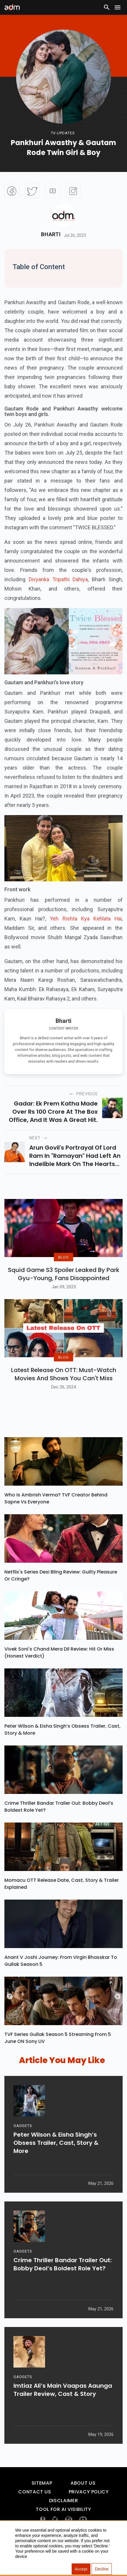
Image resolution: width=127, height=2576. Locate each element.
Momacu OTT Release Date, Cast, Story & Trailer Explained (61, 1902)
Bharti (51, 234)
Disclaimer (63, 2518)
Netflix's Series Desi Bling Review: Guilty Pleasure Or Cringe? (60, 1593)
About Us (83, 2501)
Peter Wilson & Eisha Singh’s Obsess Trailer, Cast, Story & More (62, 1748)
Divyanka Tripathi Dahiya (58, 579)
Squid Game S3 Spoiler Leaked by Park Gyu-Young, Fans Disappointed (63, 1283)
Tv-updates (63, 133)
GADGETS (22, 2147)
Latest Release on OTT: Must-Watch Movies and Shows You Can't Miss (63, 1392)
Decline (102, 2569)
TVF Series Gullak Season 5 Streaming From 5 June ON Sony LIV (57, 2056)
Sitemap (42, 2501)
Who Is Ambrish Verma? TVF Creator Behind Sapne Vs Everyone (55, 1516)
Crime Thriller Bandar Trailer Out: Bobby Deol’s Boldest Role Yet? (58, 1825)
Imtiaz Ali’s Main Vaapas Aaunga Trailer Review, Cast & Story (62, 2411)
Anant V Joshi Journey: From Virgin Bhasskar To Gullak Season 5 (60, 1979)
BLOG (63, 1266)
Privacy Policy (89, 2510)
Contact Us (34, 2510)
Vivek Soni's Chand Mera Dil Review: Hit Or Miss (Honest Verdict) (59, 1670)
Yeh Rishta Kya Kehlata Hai (86, 918)
